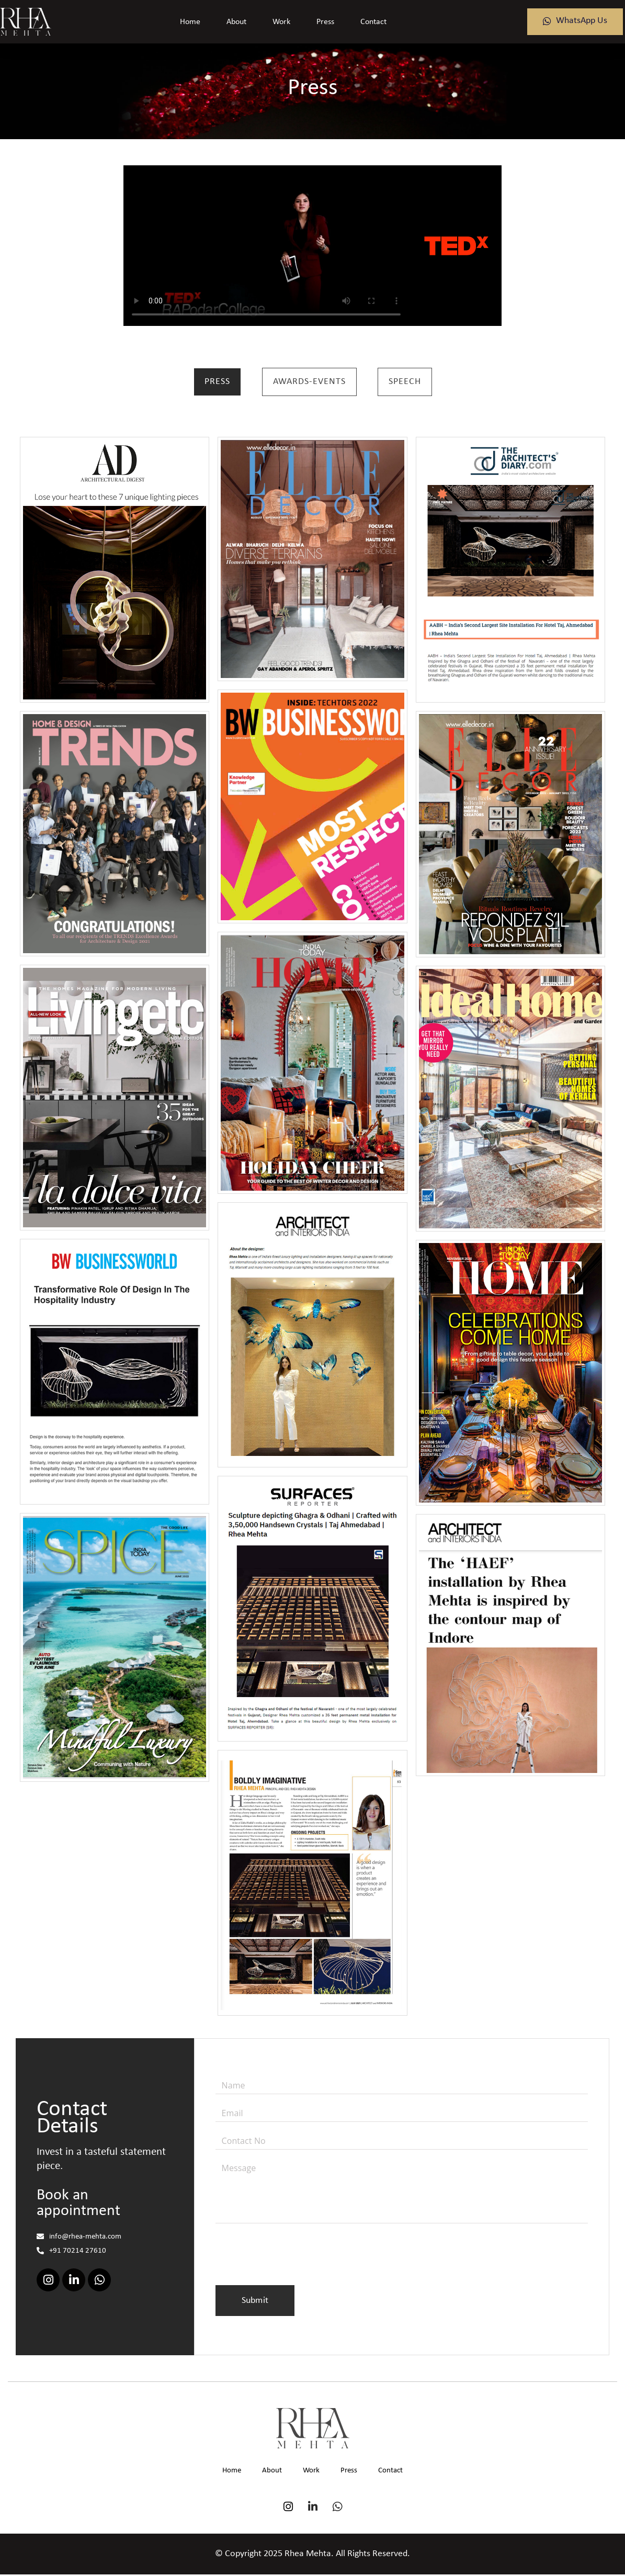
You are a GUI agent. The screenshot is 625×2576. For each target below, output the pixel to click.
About (236, 22)
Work (281, 22)
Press (325, 22)
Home (190, 22)
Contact (373, 22)
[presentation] (294, 2261)
